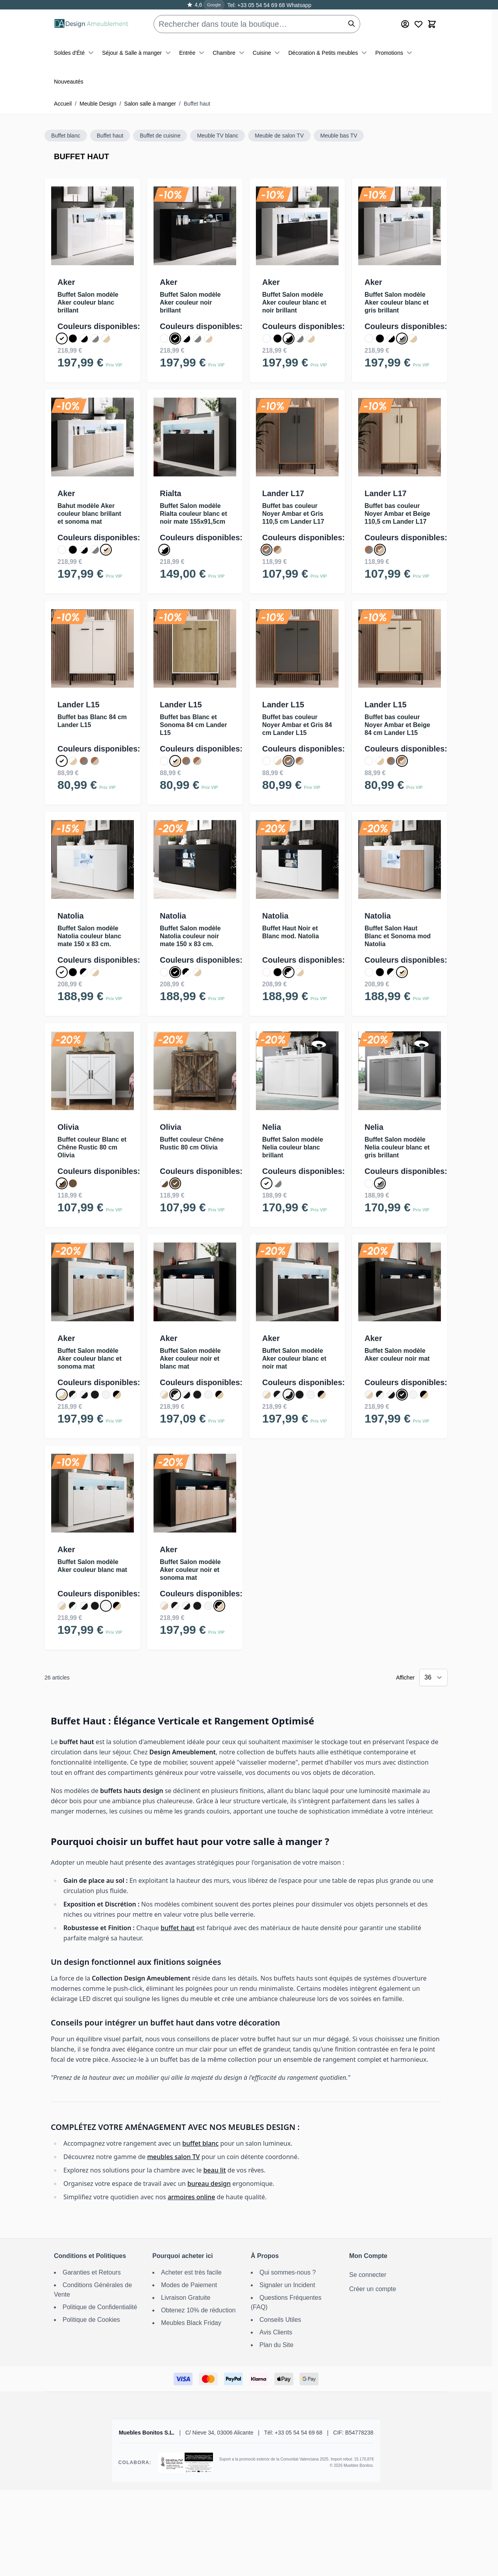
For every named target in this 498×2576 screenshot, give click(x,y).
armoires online (191, 2197)
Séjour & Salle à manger (137, 53)
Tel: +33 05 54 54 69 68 (256, 5)
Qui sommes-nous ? (287, 2272)
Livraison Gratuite (185, 2297)
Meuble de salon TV (279, 135)
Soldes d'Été (75, 53)
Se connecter (367, 2274)
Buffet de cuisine (160, 135)
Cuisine (267, 53)
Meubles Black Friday (191, 2322)
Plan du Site (276, 2345)
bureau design (209, 2183)
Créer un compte (372, 2289)
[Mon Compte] (405, 24)
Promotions (394, 53)
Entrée (192, 53)
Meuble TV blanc (217, 135)
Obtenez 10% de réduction (198, 2310)
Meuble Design (98, 103)
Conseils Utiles (280, 2319)
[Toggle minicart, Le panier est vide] (432, 24)
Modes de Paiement (189, 2285)
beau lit (214, 2170)
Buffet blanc (65, 135)
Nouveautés (68, 81)
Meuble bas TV (338, 135)
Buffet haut (110, 135)
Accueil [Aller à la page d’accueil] (63, 103)
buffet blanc (200, 2143)
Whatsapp (298, 5)
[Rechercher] (351, 23)
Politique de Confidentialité (100, 2307)
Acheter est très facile (191, 2272)
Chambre (229, 53)
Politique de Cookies (91, 2319)
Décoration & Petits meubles (328, 53)
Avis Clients (275, 2332)
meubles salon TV (173, 2156)
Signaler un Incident (287, 2285)
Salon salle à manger (150, 103)
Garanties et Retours (92, 2272)
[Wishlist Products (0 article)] (418, 24)
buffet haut (177, 1927)
